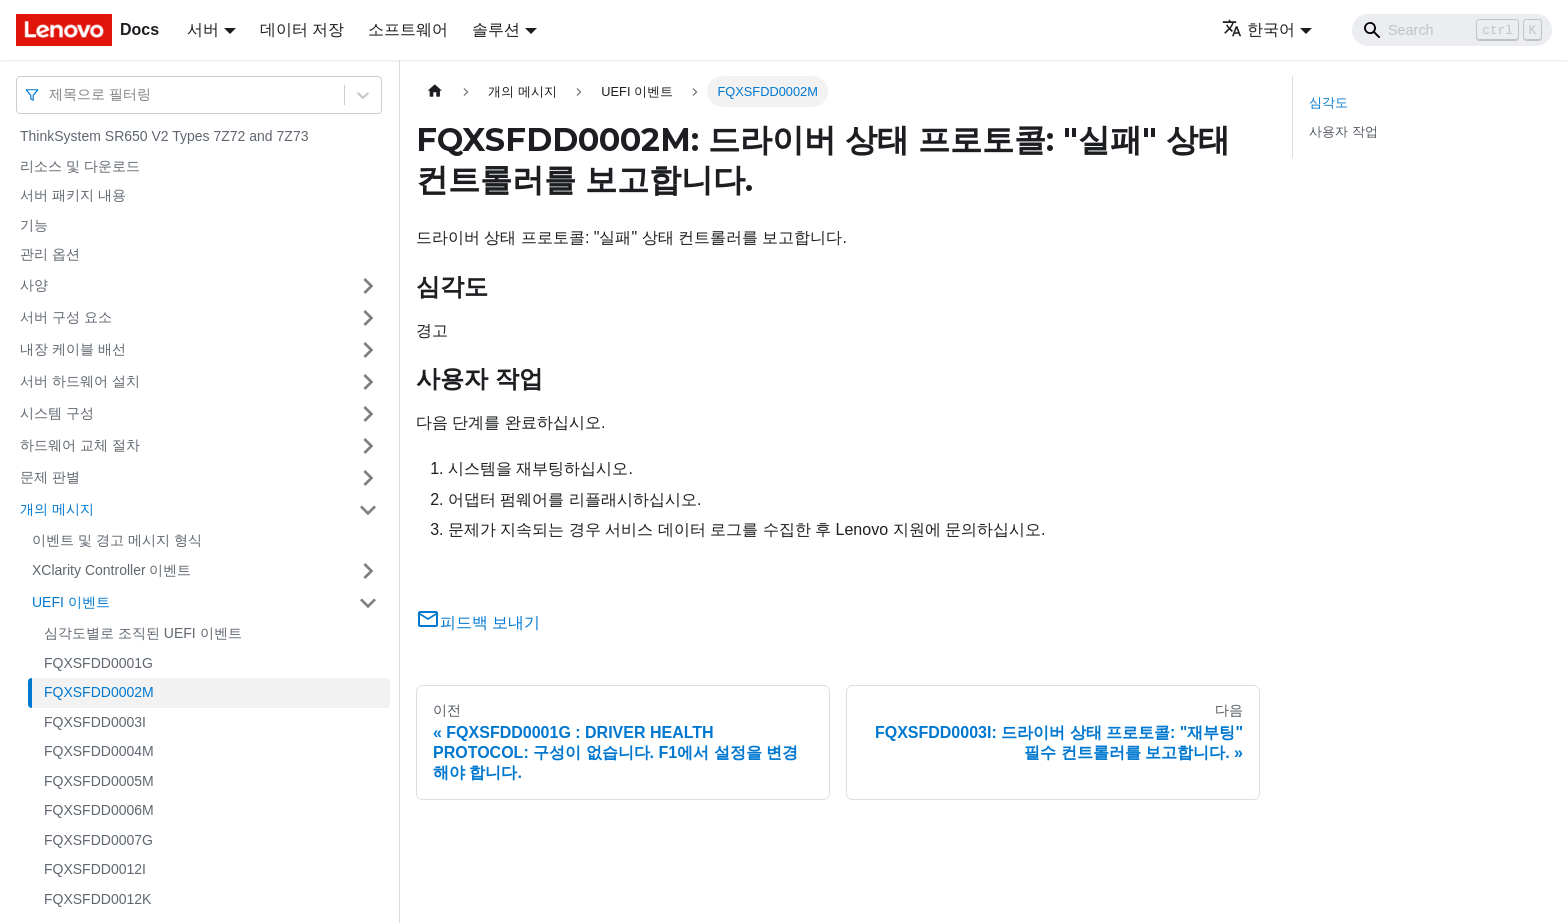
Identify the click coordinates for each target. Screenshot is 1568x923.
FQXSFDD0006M (99, 810)
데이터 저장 (302, 29)
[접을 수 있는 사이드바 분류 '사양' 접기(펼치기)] (368, 286)
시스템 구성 (57, 413)
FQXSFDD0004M (99, 751)
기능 (34, 225)
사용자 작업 (1343, 131)
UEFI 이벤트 (71, 602)
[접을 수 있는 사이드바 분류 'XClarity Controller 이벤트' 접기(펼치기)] (368, 571)
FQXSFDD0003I (95, 722)
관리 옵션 (50, 254)
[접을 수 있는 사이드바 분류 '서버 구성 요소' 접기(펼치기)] (368, 318)
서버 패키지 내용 (73, 195)
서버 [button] (203, 29)
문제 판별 (50, 477)
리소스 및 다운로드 (80, 166)
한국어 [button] (1258, 29)
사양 (34, 285)
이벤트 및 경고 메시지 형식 (117, 540)
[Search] (1452, 30)
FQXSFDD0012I (95, 869)
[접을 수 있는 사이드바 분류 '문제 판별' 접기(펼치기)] (368, 478)
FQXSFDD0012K (97, 899)
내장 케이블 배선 (73, 349)
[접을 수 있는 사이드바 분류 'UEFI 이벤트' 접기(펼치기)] (368, 603)
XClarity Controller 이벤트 (111, 570)
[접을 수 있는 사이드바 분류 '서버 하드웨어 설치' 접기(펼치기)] (368, 382)
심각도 (1328, 102)
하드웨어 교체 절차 (80, 445)
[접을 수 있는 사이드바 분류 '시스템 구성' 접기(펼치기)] (368, 414)
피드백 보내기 (478, 622)
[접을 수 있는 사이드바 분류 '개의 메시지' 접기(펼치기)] (368, 510)
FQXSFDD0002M (99, 692)
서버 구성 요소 (66, 317)
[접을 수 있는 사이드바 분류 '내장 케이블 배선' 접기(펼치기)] (368, 350)
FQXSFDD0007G (98, 840)
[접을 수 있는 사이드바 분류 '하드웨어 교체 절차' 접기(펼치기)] (368, 446)
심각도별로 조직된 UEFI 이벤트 (143, 633)
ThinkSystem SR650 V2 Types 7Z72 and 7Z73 (164, 136)
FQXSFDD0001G (98, 663)
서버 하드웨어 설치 (80, 381)
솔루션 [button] (496, 29)
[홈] (435, 91)
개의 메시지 (57, 509)
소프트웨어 (408, 29)
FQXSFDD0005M (99, 781)
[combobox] (51, 94)
